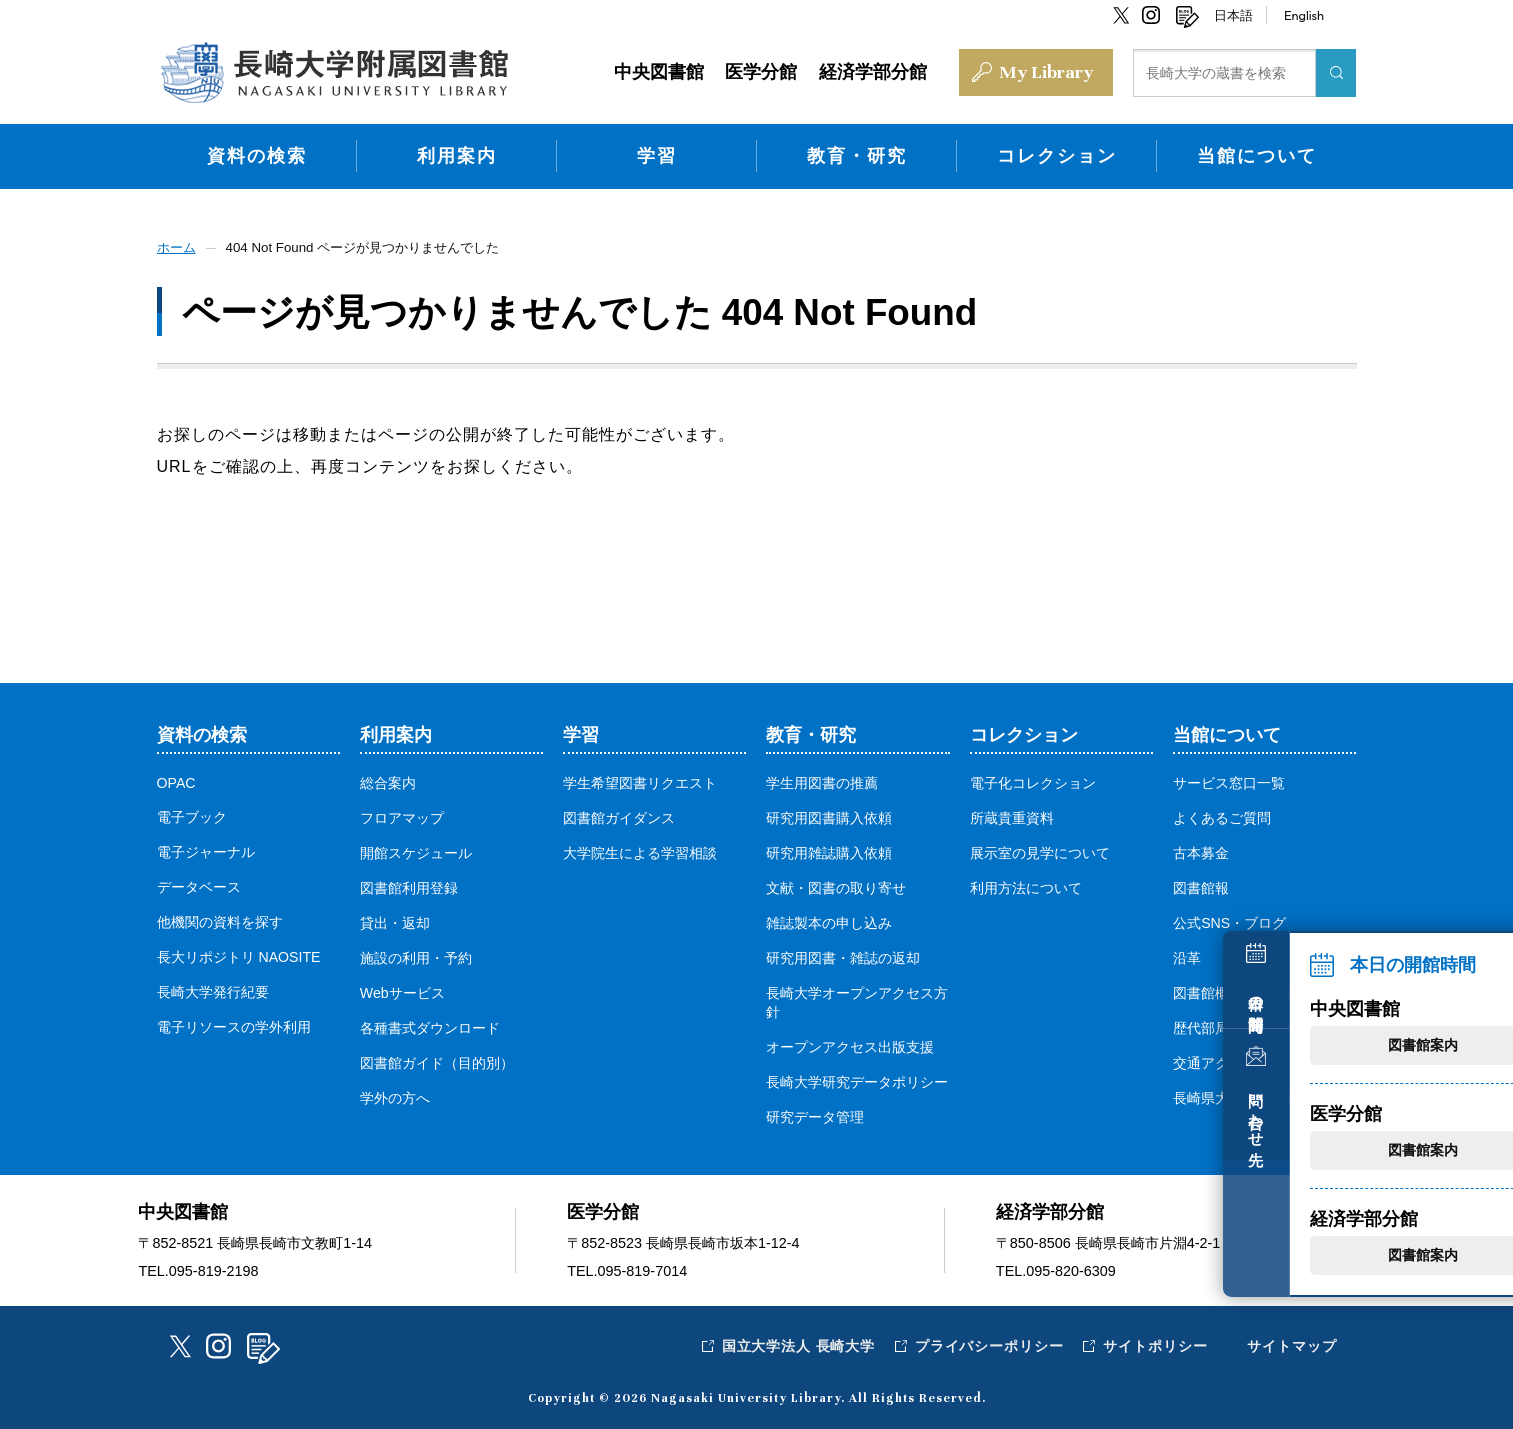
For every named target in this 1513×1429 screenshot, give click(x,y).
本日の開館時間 (1476, 987)
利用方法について (1026, 885)
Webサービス (402, 990)
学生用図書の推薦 (822, 780)
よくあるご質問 (1222, 815)
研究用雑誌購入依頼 (829, 850)
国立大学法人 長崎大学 (794, 1343)
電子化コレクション (1033, 780)
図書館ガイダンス (619, 815)
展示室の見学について (1040, 850)
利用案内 (457, 153)
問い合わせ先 (1476, 1108)
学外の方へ (395, 1095)
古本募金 (1201, 850)
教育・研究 (857, 153)
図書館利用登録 (409, 885)
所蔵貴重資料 (1012, 815)
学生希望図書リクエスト (640, 780)
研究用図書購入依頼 (829, 815)
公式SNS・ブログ (1230, 920)
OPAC (177, 780)
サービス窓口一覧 (1229, 780)
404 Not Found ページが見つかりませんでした (375, 245)
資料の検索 (257, 153)
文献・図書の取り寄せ (836, 885)
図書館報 (1201, 885)
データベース (199, 884)
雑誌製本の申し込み (829, 920)
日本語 (1233, 15)
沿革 (1187, 955)
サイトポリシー (1154, 1343)
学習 (657, 153)
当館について (1257, 153)
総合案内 (388, 780)
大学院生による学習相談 (640, 850)
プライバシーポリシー (987, 1343)
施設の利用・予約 (416, 955)
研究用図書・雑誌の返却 (843, 955)
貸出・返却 (395, 920)
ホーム (178, 245)
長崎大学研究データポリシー (857, 1079)
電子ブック (192, 814)
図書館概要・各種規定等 (1250, 990)
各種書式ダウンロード (430, 1025)
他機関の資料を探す (220, 919)
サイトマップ (1292, 1343)
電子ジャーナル (206, 849)
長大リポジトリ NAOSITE (239, 954)
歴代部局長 (1208, 1025)
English (1304, 15)
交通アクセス (1215, 1060)
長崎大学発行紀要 (213, 989)
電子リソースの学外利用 (234, 1024)
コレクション (1057, 153)
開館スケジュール (416, 850)
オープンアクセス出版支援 (850, 1044)
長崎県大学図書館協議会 (1250, 1095)
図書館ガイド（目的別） (437, 1060)
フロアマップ (402, 815)
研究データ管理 (815, 1114)
